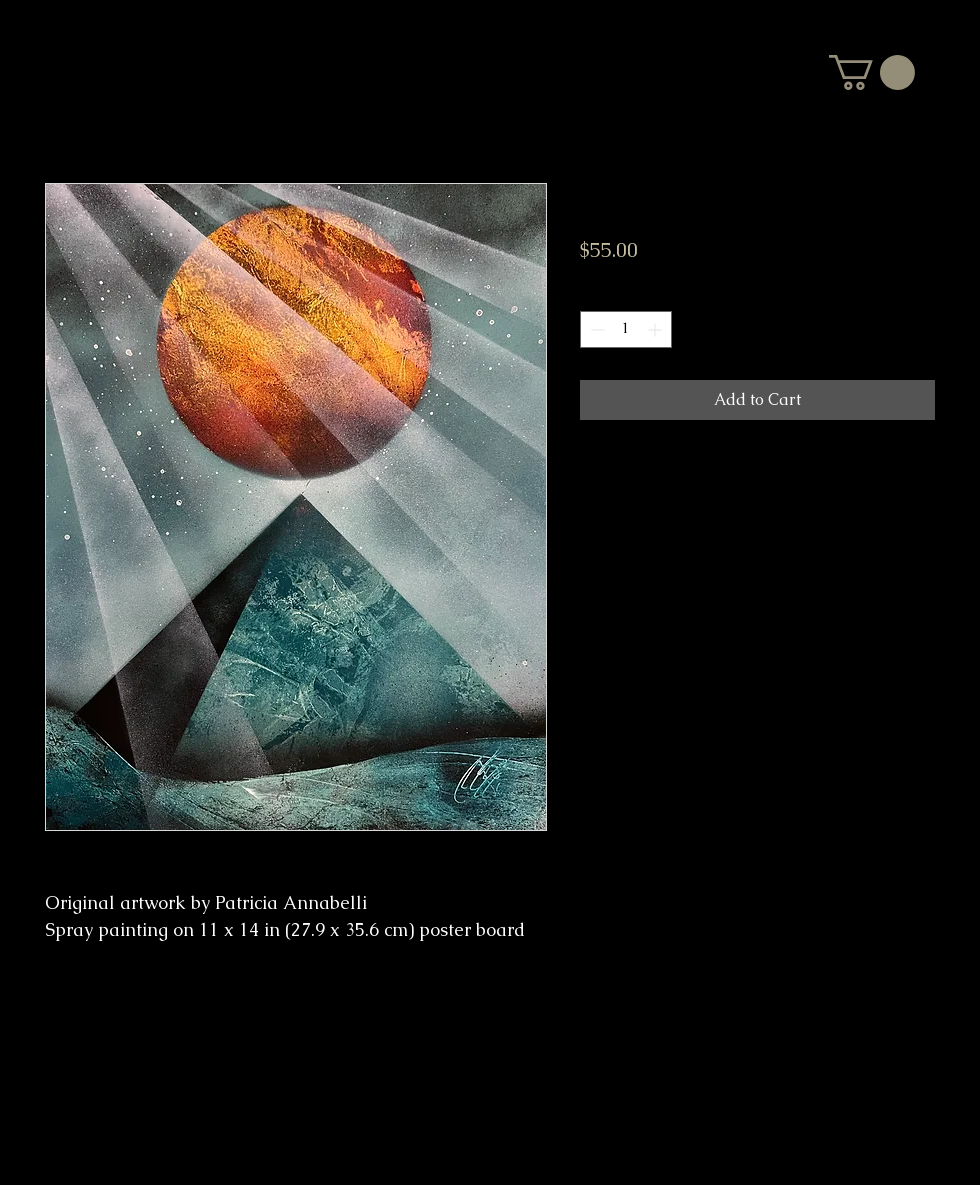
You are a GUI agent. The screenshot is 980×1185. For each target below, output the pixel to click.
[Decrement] (595, 329)
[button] (872, 72)
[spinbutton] (626, 329)
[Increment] (656, 329)
